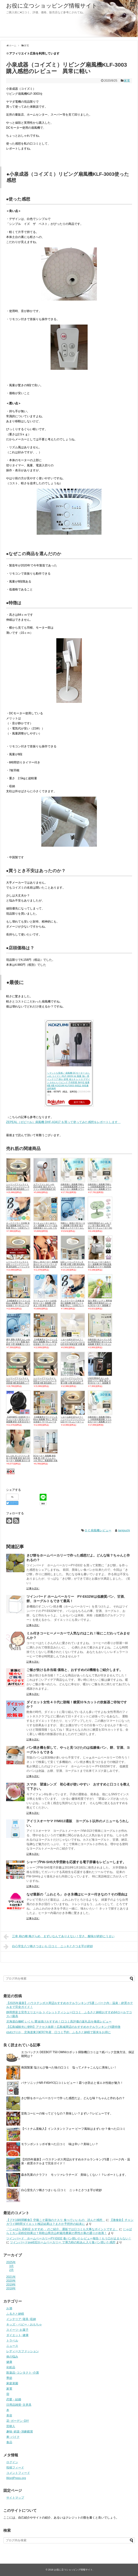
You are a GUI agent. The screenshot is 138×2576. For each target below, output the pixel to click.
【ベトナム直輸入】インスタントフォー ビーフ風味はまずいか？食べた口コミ (75, 2128)
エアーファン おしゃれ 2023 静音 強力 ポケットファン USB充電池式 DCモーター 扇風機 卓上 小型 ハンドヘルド (45, 1189)
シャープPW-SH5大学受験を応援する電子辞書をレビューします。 (76, 1862)
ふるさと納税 (15, 2313)
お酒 (9, 2308)
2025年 (11, 2262)
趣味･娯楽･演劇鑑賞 (19, 2431)
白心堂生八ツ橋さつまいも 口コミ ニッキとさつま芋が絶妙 (48, 1947)
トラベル (12, 2340)
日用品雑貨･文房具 (18, 2404)
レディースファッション (22, 2351)
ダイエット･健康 (17, 2335)
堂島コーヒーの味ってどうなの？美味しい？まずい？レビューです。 (67, 2113)
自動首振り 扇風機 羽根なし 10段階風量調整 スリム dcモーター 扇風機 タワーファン (72, 1188)
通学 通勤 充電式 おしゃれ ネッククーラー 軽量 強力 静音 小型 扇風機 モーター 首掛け (18, 1343)
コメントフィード (18, 2472)
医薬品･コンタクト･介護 (22, 2372)
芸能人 (10, 2426)
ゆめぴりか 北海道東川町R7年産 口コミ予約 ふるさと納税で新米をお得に (58, 2032)
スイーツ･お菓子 (17, 2329)
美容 (9, 2415)
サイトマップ (15, 2497)
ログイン (12, 2462)
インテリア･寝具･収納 (21, 2319)
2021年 (11, 2276)
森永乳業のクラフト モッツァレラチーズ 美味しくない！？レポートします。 (74, 2174)
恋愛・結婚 (13, 2399)
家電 (127, 80)
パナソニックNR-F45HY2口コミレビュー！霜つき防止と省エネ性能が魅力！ (72, 2082)
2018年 (11, 2288)
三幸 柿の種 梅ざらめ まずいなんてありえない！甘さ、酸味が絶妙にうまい (59, 1937)
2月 (11, 2270)
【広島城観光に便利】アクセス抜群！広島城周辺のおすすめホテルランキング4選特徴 (63, 2026)
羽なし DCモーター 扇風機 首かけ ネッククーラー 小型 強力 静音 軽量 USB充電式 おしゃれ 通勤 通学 (45, 1265)
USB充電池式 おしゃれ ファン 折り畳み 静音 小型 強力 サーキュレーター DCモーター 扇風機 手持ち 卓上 (100, 1228)
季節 (9, 2378)
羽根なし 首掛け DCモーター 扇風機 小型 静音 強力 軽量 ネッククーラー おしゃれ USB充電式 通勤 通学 (73, 1226)
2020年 (11, 2280)
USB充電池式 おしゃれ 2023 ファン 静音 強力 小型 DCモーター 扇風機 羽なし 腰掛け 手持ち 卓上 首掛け (99, 1383)
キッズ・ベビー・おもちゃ (24, 2324)
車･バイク (13, 2436)
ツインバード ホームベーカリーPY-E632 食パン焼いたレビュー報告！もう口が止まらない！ (68, 2238)
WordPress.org (16, 2478)
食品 (9, 2442)
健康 (9, 2362)
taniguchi (124, 1530)
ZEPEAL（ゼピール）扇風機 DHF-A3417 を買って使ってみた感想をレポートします (63, 1122)
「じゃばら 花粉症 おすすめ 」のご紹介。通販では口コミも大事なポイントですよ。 (62, 2229)
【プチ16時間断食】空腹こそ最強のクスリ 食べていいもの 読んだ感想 (55, 2220)
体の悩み (12, 2356)
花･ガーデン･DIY (17, 2420)
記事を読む (32, 1588)
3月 (11, 2266)
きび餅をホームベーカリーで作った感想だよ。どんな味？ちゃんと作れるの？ (73, 2098)
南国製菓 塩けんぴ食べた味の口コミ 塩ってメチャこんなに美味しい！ (69, 2067)
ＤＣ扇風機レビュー (98, 1530)
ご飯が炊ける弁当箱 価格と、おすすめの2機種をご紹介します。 (74, 1670)
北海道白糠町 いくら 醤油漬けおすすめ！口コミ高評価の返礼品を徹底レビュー (59, 2021)
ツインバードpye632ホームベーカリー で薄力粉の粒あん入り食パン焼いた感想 (62, 2242)
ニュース (12, 2345)
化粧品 (10, 2367)
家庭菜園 (12, 2383)
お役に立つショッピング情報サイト (51, 6)
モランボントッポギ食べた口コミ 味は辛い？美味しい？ (61, 2144)
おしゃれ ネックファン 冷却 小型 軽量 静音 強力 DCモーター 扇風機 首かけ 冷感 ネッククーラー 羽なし (18, 1459)
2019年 (11, 2284)
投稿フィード (15, 2467)
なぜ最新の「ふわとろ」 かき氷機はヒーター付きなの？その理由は (76, 1894)
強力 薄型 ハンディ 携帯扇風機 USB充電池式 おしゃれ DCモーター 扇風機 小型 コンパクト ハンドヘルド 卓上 (100, 1305)
